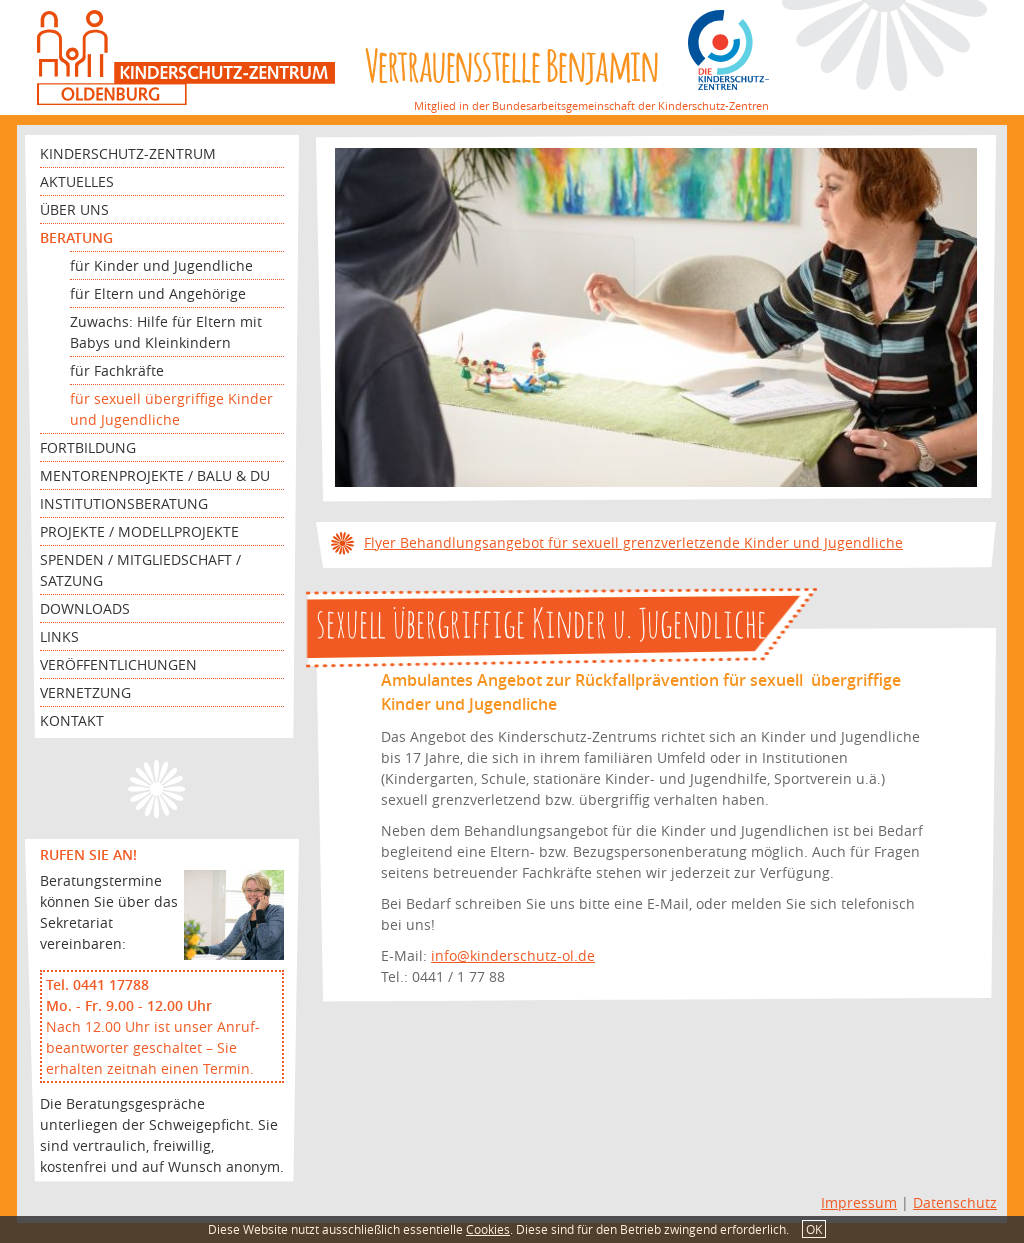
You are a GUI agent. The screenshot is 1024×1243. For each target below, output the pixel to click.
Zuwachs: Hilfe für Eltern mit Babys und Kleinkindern (166, 332)
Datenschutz (955, 1202)
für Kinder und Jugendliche (161, 265)
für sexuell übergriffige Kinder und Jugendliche (171, 409)
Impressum (859, 1202)
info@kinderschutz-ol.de (513, 955)
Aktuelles (77, 181)
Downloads (85, 608)
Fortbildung (88, 447)
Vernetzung (85, 692)
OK (814, 1229)
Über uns (74, 209)
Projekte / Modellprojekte (139, 531)
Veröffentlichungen (118, 664)
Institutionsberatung (124, 503)
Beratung (76, 237)
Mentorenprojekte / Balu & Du (155, 475)
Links (59, 636)
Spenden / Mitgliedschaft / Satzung (140, 570)
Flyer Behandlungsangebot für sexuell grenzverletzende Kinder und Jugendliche (633, 542)
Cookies (488, 1229)
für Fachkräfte (117, 370)
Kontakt (72, 720)
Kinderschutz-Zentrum (128, 153)
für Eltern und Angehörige (158, 293)
